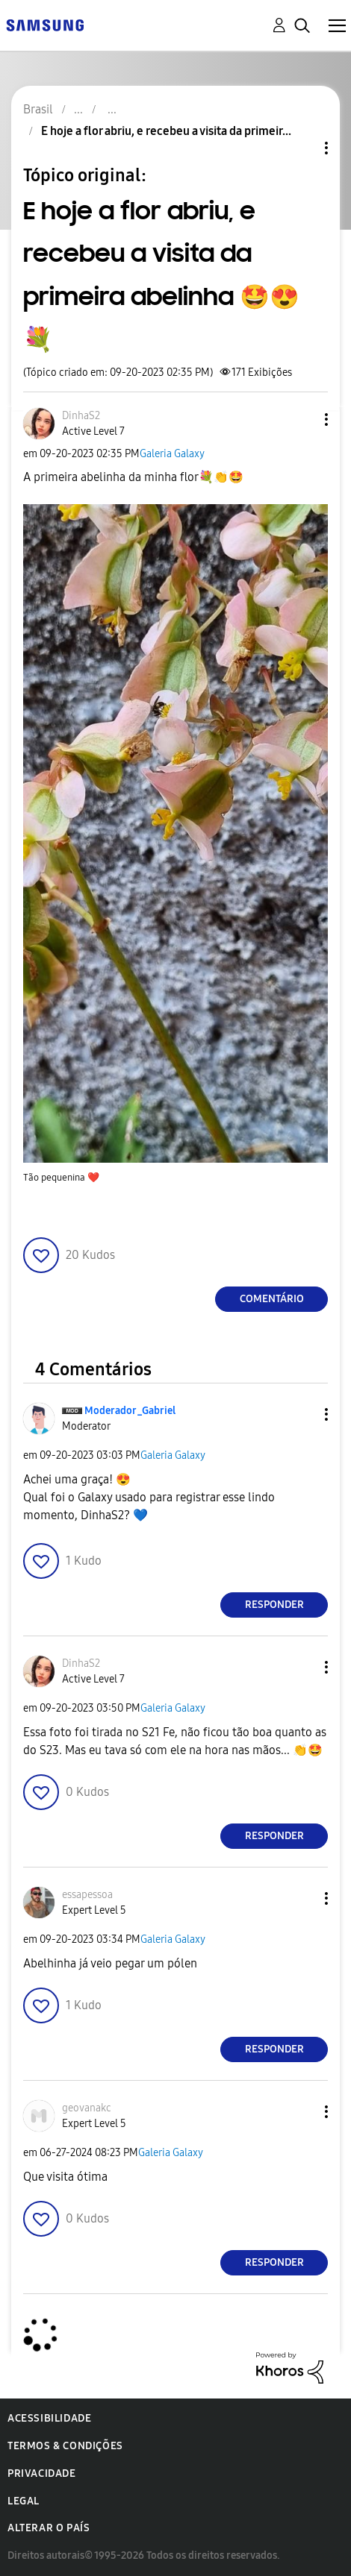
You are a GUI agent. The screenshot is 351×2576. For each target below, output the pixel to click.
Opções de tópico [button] (301, 148)
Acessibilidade (49, 2418)
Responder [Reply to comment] (274, 1604)
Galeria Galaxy (172, 453)
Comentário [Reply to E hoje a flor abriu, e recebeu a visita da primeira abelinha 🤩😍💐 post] (272, 1298)
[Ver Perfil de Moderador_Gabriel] (130, 1410)
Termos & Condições (65, 2446)
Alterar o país (48, 2528)
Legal (23, 2501)
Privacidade (41, 2473)
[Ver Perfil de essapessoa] (87, 1894)
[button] (302, 419)
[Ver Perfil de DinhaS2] (81, 415)
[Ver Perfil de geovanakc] (86, 2108)
